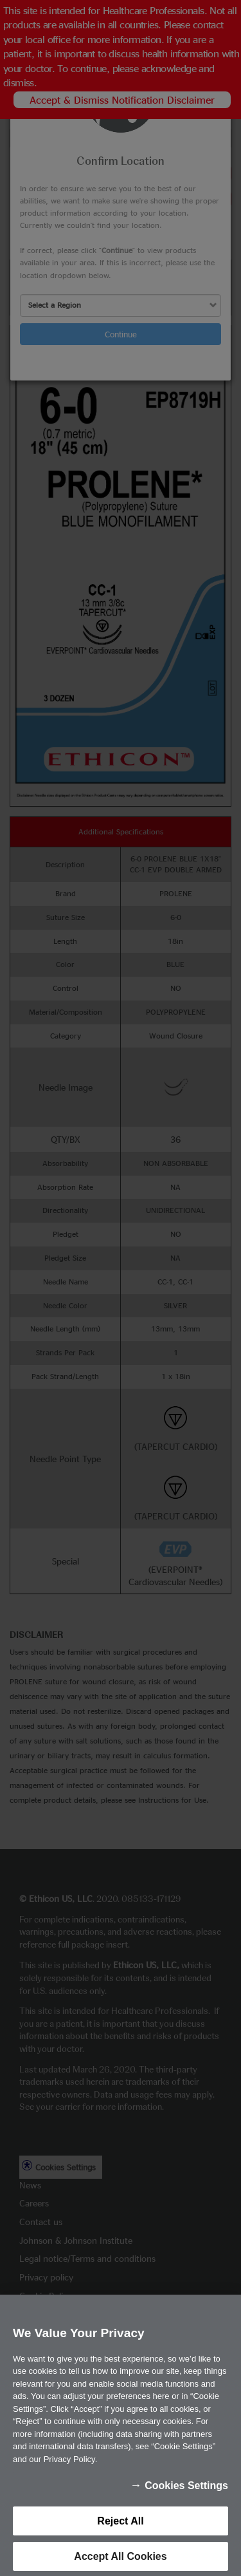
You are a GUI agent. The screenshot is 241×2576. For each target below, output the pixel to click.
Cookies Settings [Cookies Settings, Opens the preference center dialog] (186, 2504)
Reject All (120, 2539)
